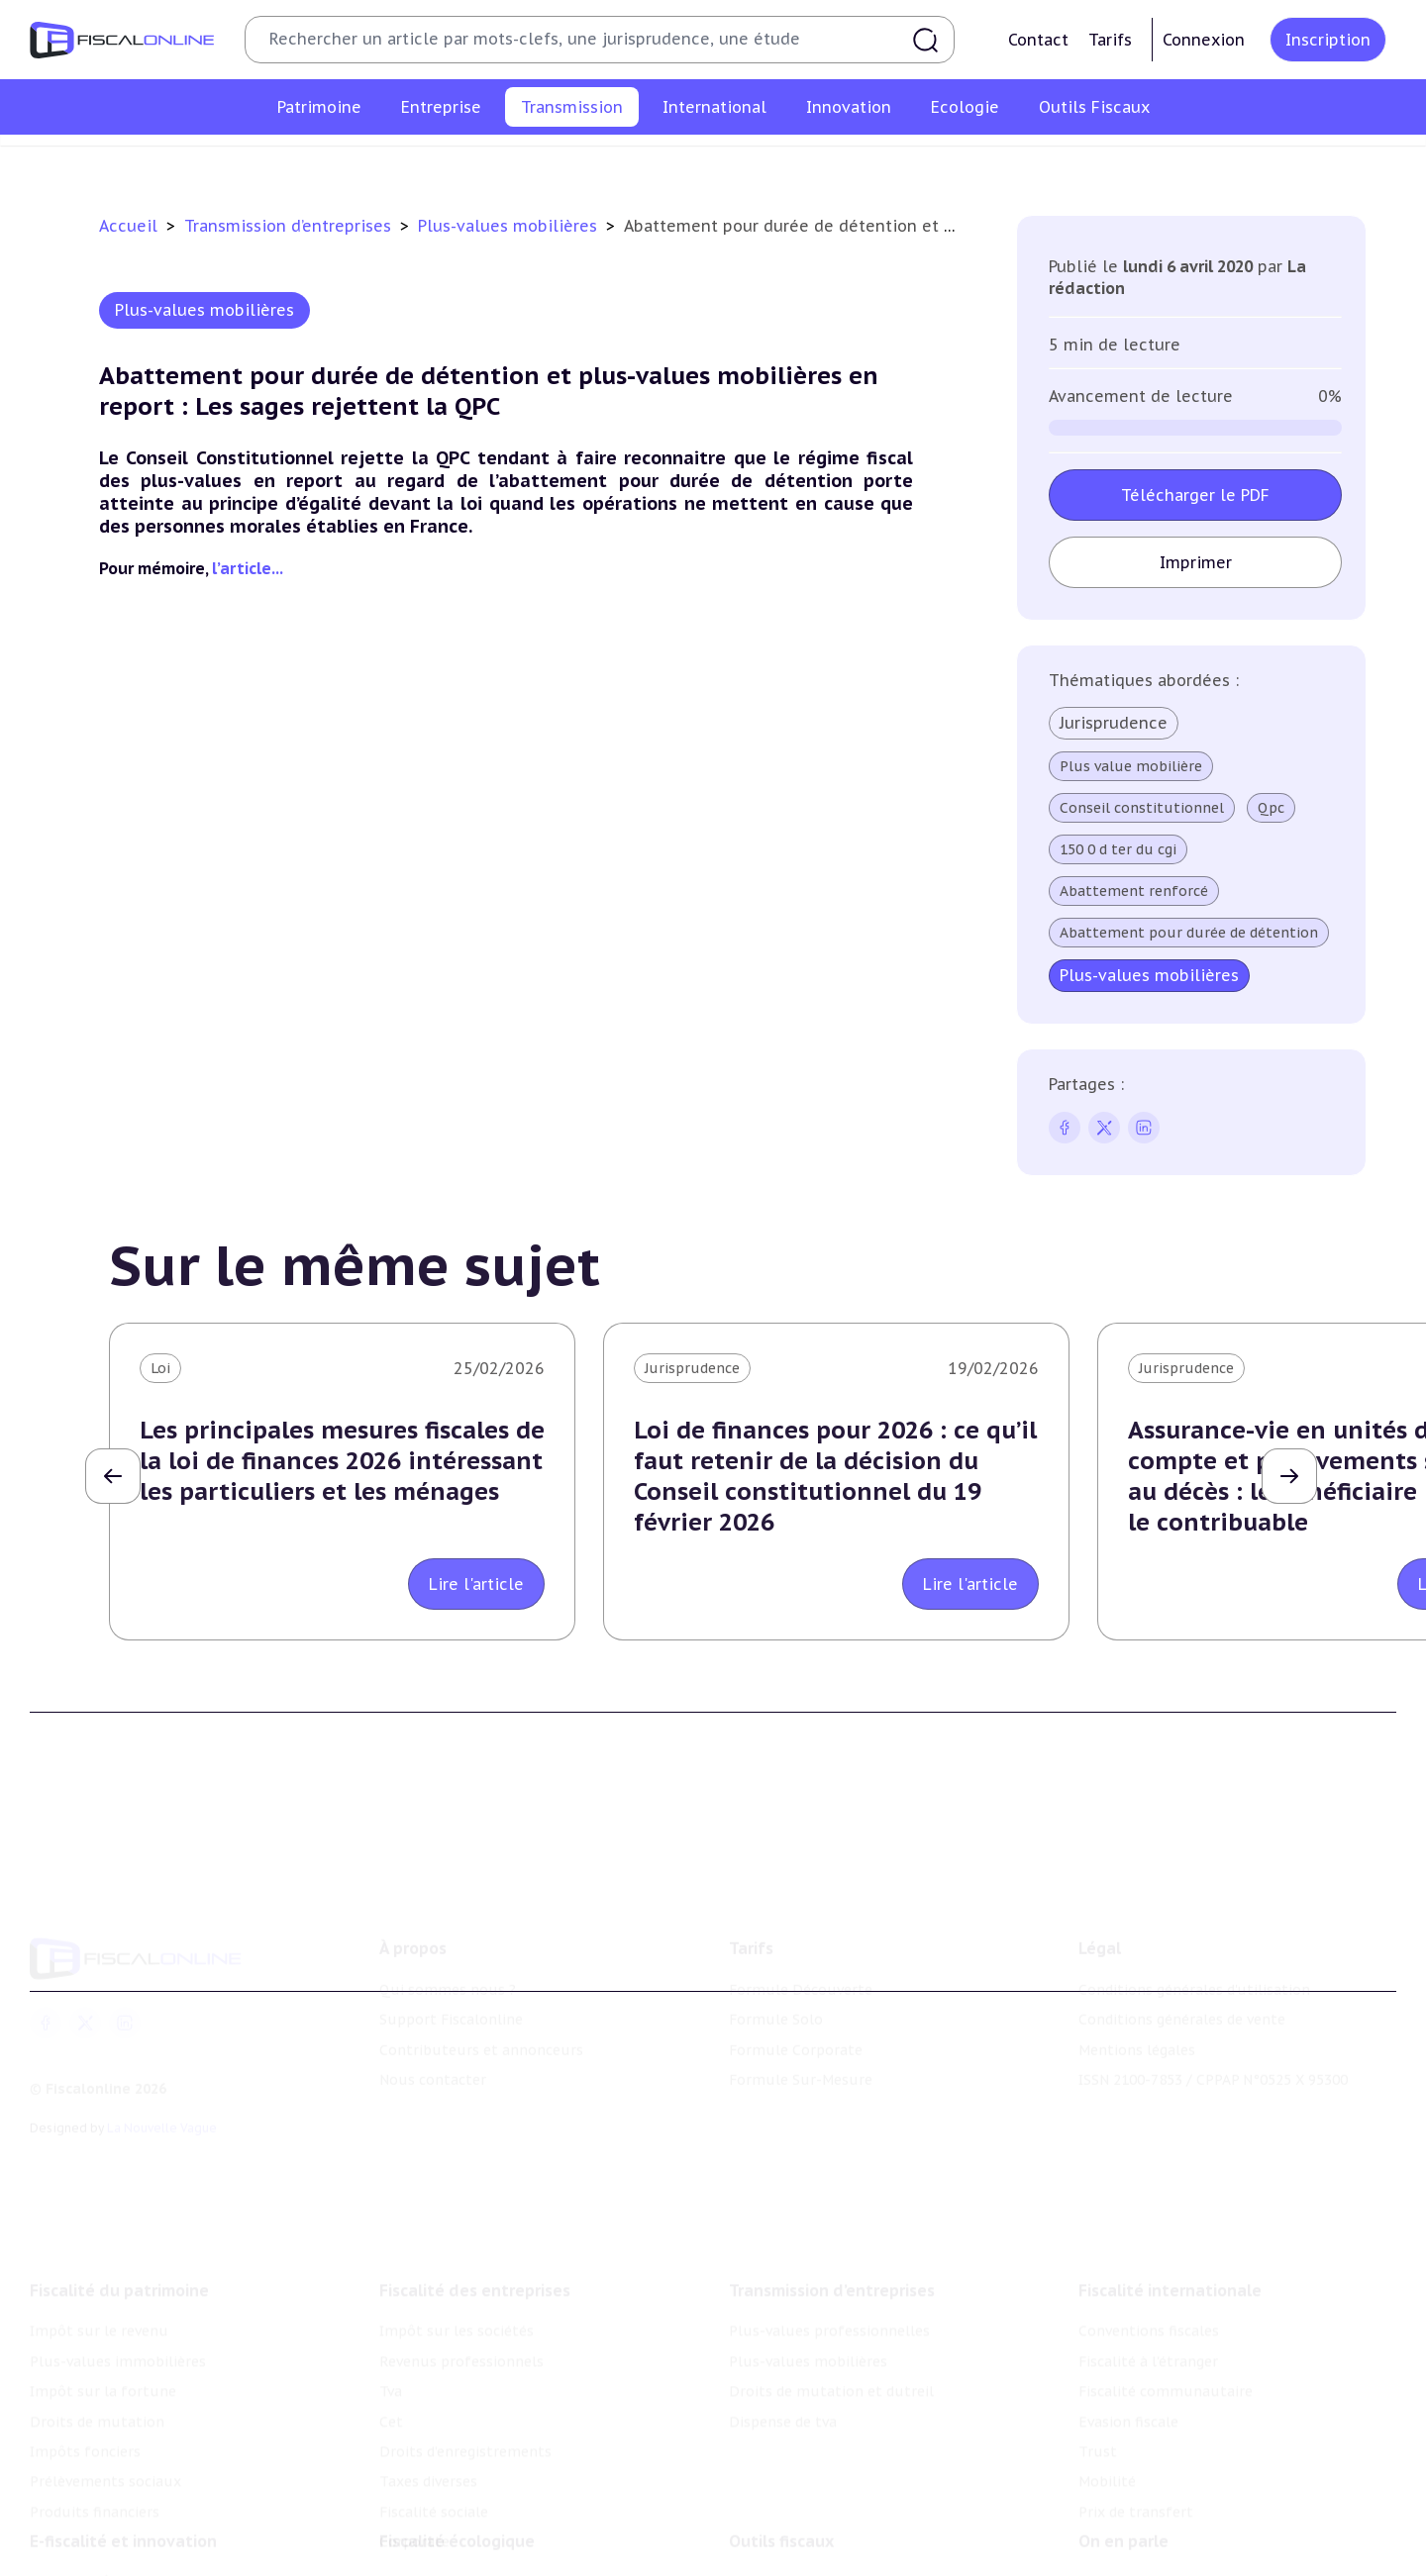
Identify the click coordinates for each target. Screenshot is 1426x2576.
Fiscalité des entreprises (474, 2249)
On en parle (1123, 2509)
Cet (391, 2381)
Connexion (1204, 40)
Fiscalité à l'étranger (1148, 2320)
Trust (1097, 2411)
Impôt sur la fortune (103, 2350)
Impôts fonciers (85, 2411)
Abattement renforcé (1134, 891)
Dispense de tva (1031, 162)
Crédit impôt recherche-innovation (149, 2549)
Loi (160, 1368)
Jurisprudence (1114, 723)
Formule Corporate (796, 2020)
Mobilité (1107, 2440)
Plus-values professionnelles (442, 162)
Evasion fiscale (1128, 2381)
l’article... (247, 568)
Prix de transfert (1135, 2471)
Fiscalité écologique (457, 2509)
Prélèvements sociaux (105, 2440)
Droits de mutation (97, 2381)
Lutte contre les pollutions (474, 2549)
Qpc (1271, 808)
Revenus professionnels (461, 2320)
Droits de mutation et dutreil (851, 162)
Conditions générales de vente (1181, 1989)
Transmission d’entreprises (290, 226)
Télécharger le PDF (1195, 495)
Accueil (128, 226)
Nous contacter (432, 2049)
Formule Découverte (800, 1959)
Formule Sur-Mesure (800, 2049)
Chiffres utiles (779, 2549)
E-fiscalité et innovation (123, 2509)
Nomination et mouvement (1173, 2549)
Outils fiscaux (781, 2509)
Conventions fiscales (1148, 2290)
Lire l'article (476, 1584)
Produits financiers (94, 2471)
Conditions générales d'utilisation (1194, 1959)
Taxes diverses (428, 2440)
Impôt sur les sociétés (456, 2290)
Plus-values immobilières (118, 2320)
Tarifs (1110, 40)
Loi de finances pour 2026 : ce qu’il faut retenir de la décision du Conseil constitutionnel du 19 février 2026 (835, 1476)
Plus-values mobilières (645, 162)
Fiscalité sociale (433, 2471)
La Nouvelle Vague (162, 2098)
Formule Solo (776, 1989)
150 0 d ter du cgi (1118, 849)
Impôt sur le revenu (99, 2290)
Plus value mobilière (1131, 766)
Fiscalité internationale (1170, 2249)
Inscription (1328, 40)
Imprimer (1196, 562)
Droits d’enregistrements (465, 2411)
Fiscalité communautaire (1165, 2350)
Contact (1038, 40)
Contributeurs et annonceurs (481, 2020)
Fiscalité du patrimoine (119, 2249)
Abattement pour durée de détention (1189, 932)
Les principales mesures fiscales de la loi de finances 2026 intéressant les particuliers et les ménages (342, 1461)
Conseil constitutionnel (1142, 808)
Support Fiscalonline (451, 1989)
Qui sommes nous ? (447, 1959)
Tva (390, 2350)
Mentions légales (1136, 2020)
